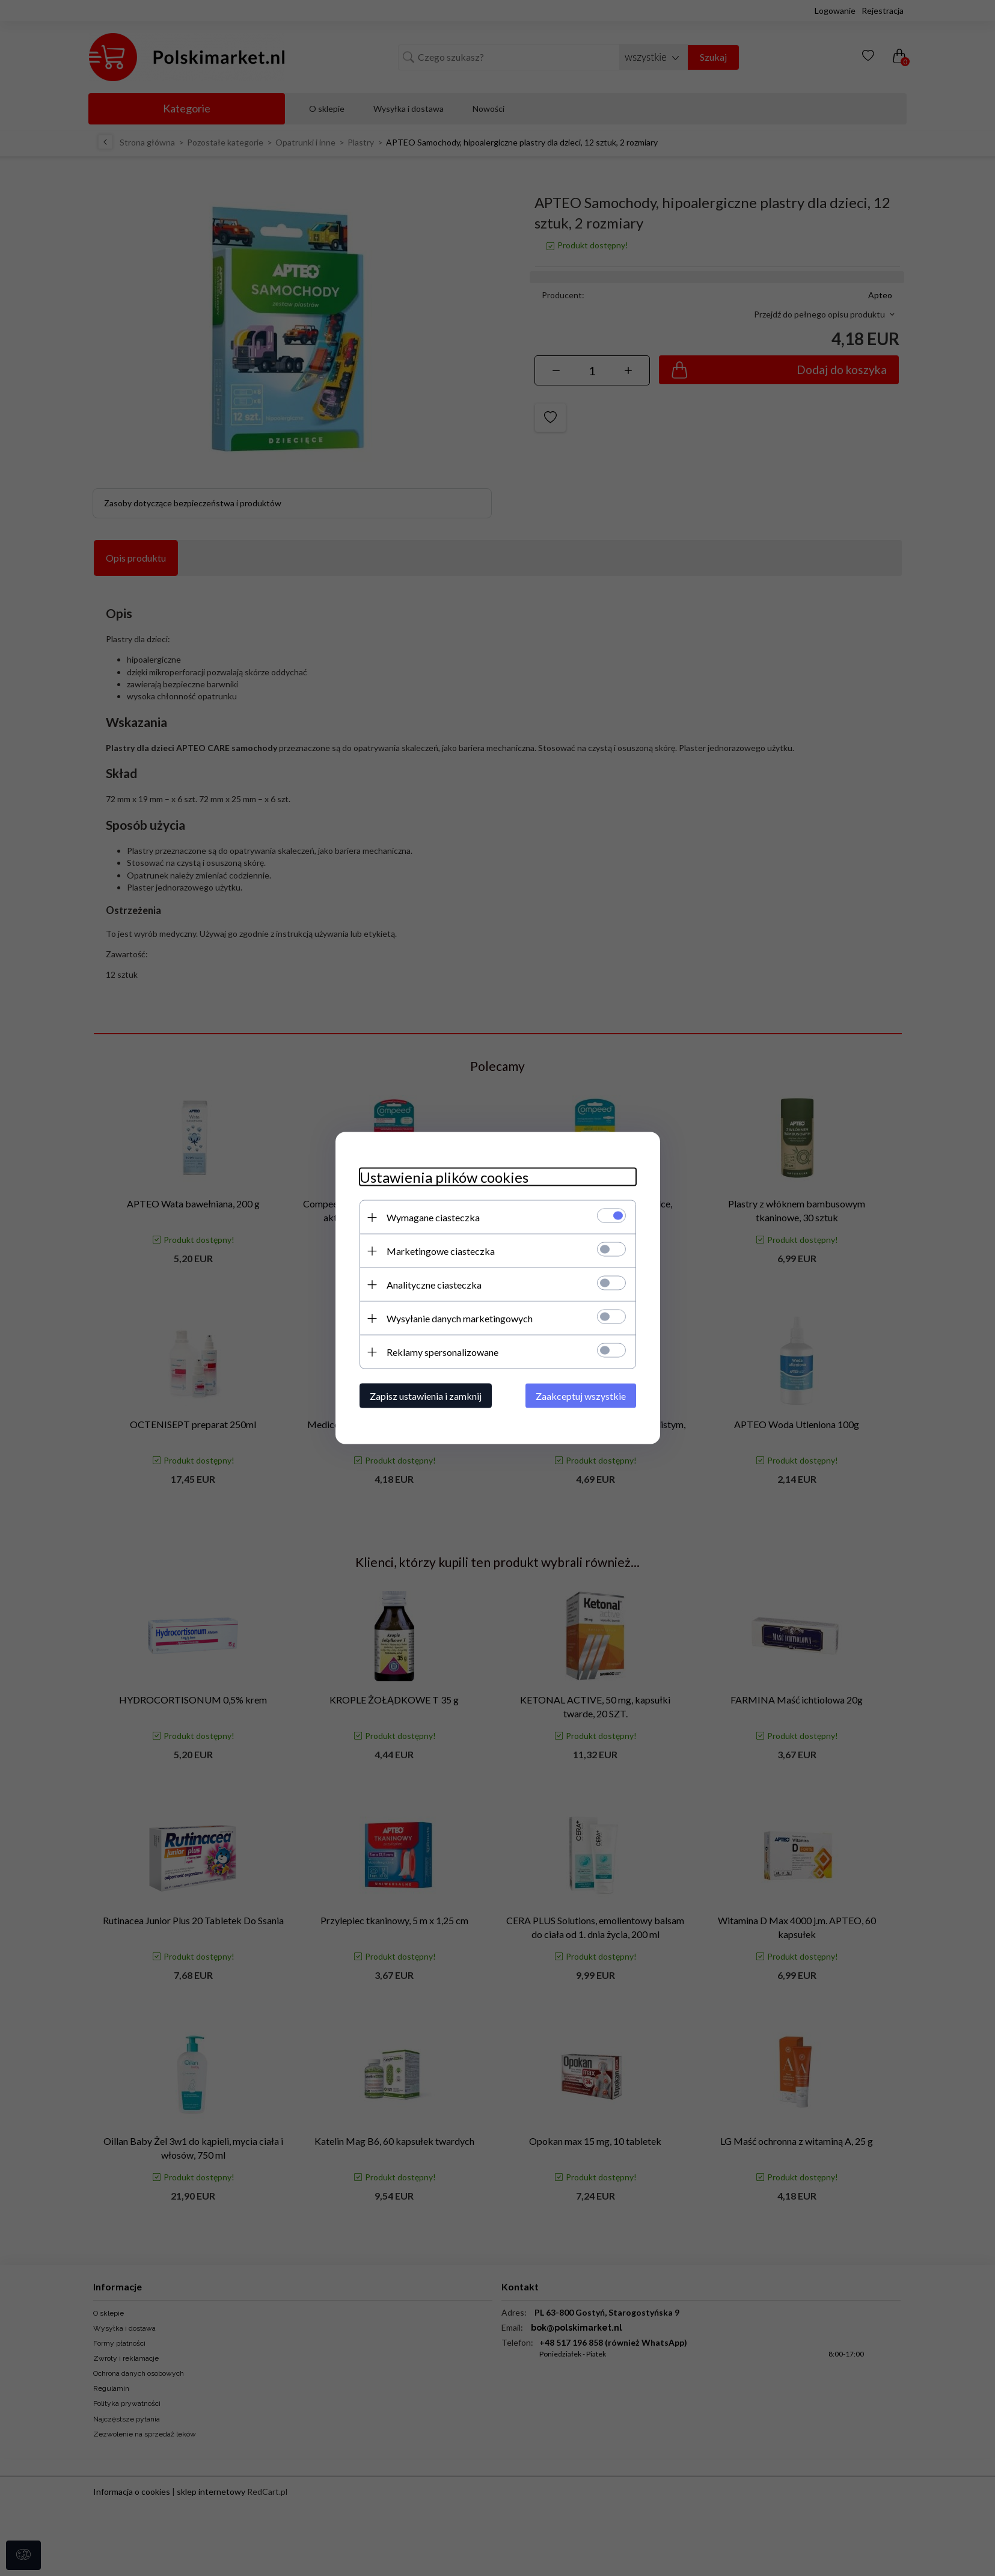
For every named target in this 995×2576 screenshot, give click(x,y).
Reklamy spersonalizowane (442, 1352)
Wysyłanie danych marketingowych (460, 1318)
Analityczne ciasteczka (434, 1284)
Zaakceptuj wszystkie (581, 1396)
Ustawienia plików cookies (444, 1177)
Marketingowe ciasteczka (441, 1251)
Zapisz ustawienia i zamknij (426, 1396)
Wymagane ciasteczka (433, 1217)
